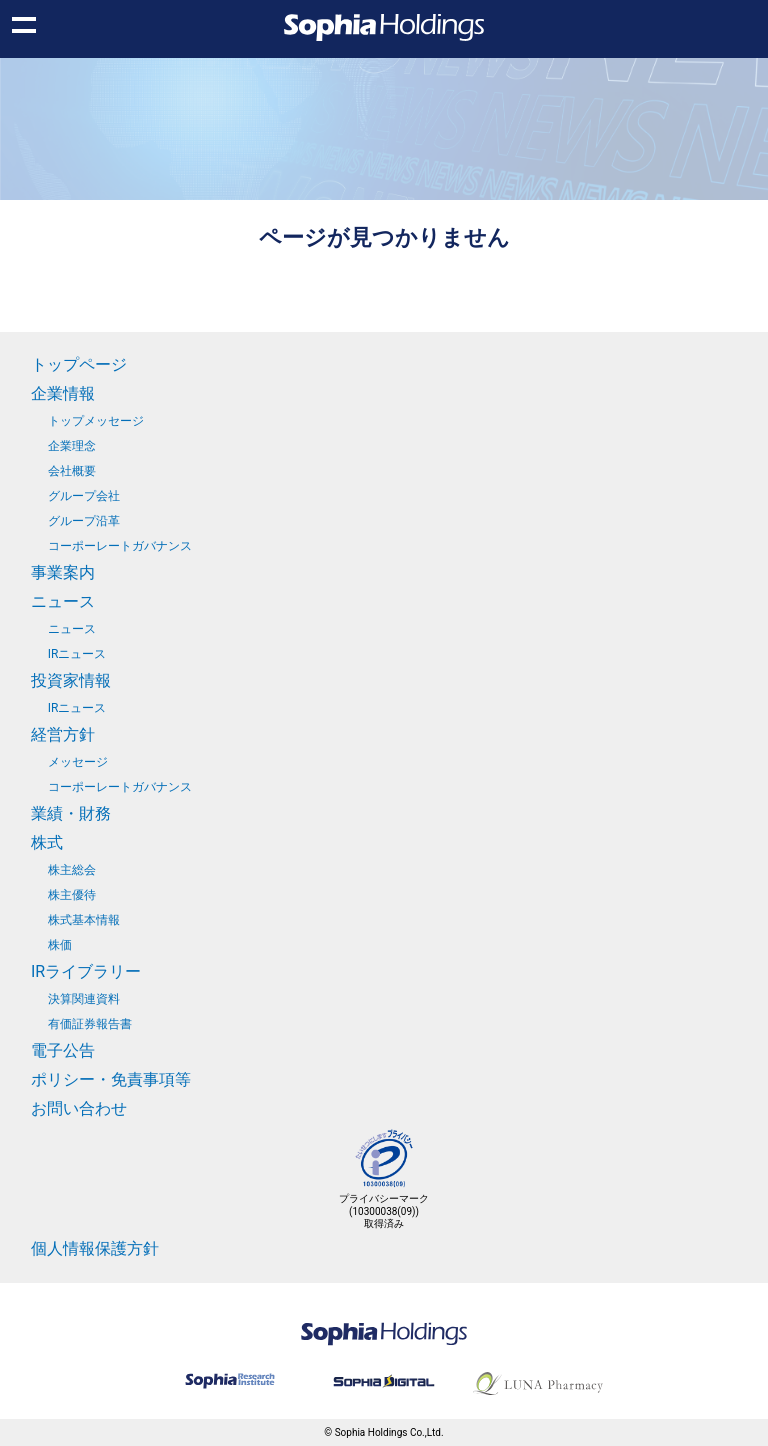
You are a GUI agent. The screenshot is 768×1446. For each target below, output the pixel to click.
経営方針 (63, 734)
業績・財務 (71, 813)
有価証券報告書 (90, 1024)
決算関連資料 (84, 999)
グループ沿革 (84, 521)
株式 (47, 842)
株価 (60, 945)
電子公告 (63, 1050)
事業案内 (63, 572)
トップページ (79, 364)
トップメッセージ (96, 421)
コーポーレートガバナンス (120, 546)
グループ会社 (84, 496)
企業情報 (63, 393)
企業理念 (72, 446)
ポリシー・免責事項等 (111, 1079)
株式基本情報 (84, 920)
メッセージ (78, 762)
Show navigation (24, 24)
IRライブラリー (86, 971)
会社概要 (72, 471)
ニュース (63, 601)
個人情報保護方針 (95, 1248)
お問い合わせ (79, 1108)
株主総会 (72, 870)
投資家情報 (71, 680)
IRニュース (77, 654)
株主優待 (72, 895)
